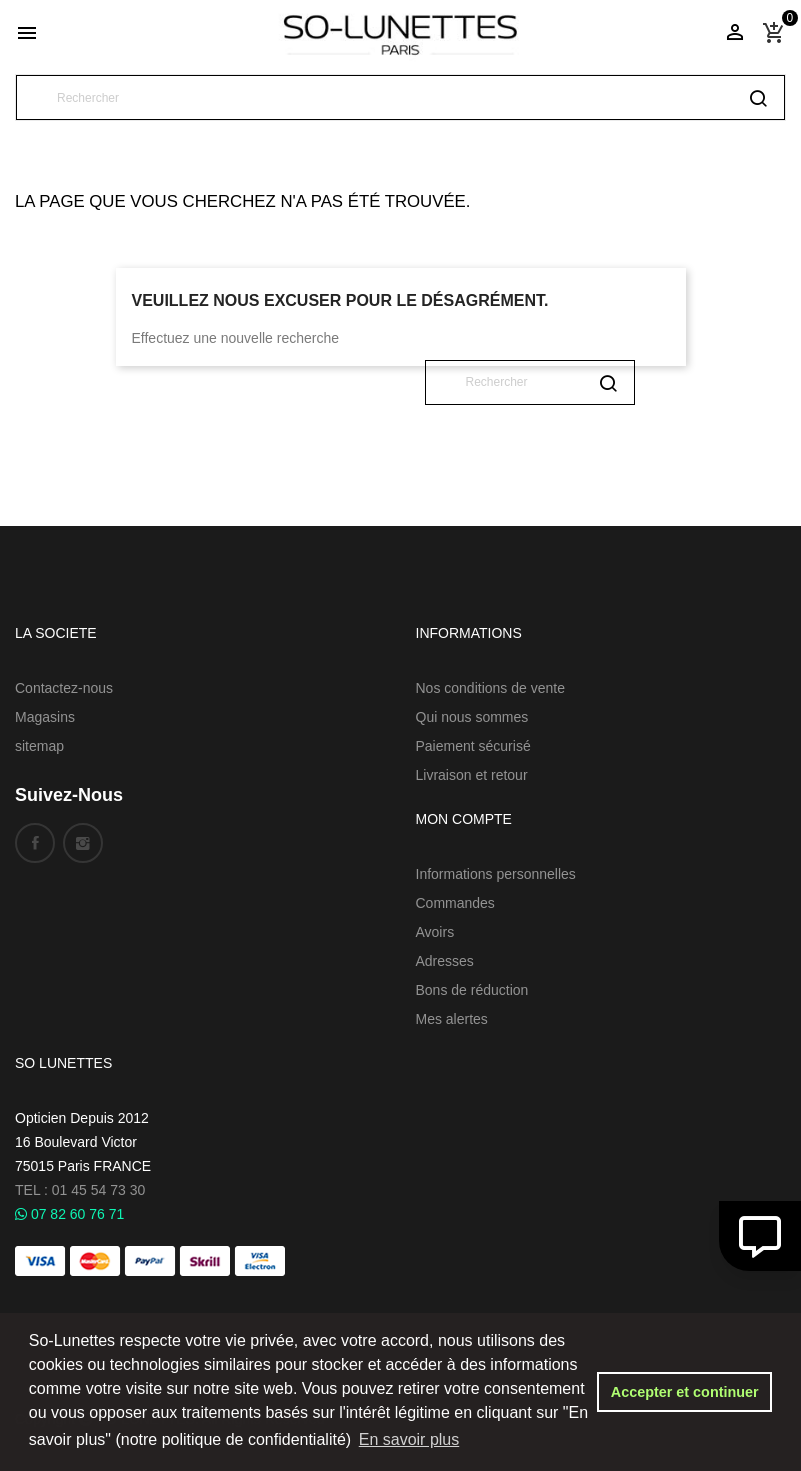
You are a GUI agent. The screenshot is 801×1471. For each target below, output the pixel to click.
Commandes (455, 903)
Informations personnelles (496, 874)
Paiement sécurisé (473, 746)
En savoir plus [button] (409, 1439)
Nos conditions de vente (490, 688)
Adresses (445, 961)
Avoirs (435, 932)
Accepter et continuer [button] (685, 1392)
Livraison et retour (472, 775)
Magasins (45, 717)
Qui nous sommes (472, 717)
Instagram (83, 843)
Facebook (35, 843)
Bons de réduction (472, 990)
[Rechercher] (400, 97)
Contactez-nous (64, 688)
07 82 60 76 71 (69, 1214)
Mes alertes (452, 1019)
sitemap (39, 746)
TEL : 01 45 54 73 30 (80, 1190)
